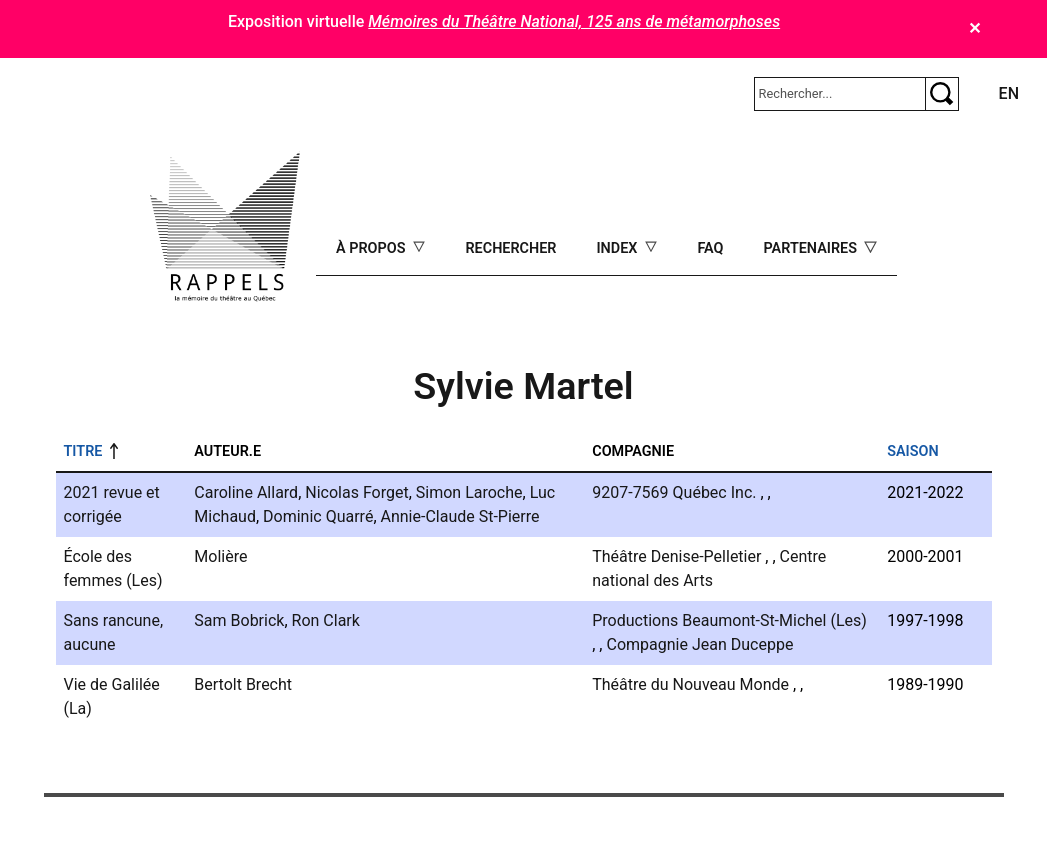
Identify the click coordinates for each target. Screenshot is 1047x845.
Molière (220, 556)
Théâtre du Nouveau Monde (690, 684)
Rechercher (510, 248)
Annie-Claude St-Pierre (460, 516)
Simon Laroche (469, 492)
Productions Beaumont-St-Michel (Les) (729, 620)
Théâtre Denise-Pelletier (676, 556)
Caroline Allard (246, 492)
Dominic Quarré (318, 516)
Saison (912, 451)
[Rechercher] (840, 94)
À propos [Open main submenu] (372, 248)
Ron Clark (326, 620)
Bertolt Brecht (243, 684)
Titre (83, 451)
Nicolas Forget (356, 492)
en (1009, 93)
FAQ (710, 248)
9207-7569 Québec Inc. (674, 492)
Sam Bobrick (239, 620)
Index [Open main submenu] (618, 248)
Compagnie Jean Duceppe (699, 644)
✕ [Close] (974, 28)
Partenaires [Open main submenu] (811, 248)
